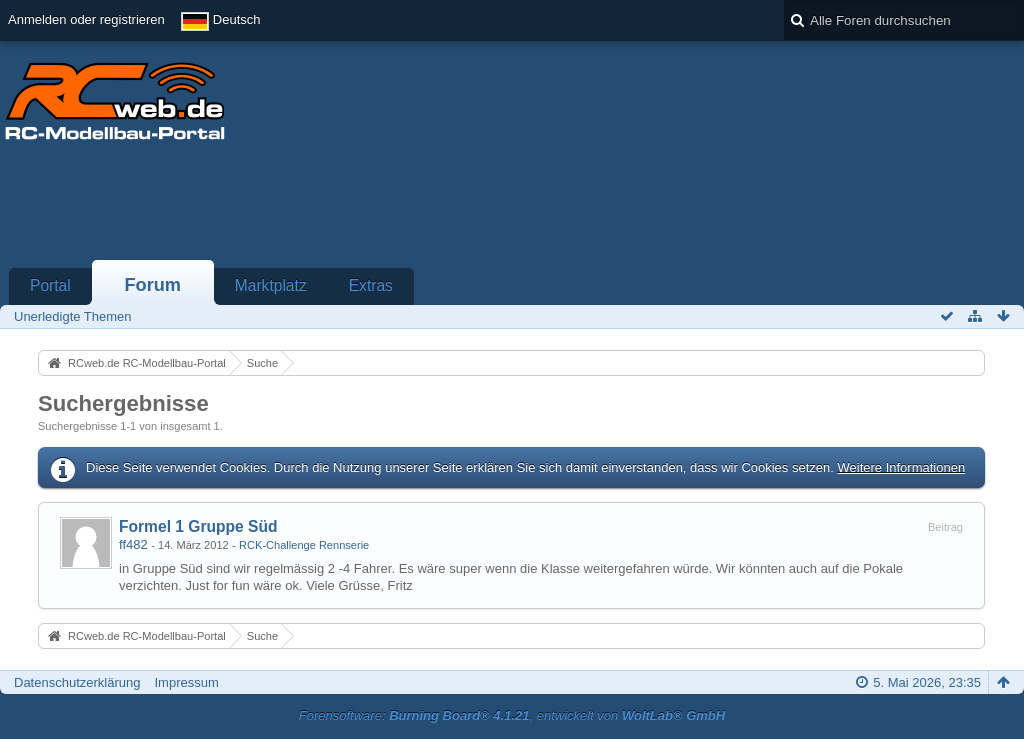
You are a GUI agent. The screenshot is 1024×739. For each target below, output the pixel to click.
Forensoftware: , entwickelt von (512, 715)
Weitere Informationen (901, 467)
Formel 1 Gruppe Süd (198, 526)
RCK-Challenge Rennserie (304, 545)
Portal (50, 285)
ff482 (133, 544)
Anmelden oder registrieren (86, 19)
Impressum (186, 682)
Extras (371, 285)
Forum (152, 285)
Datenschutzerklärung (77, 682)
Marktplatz (271, 285)
